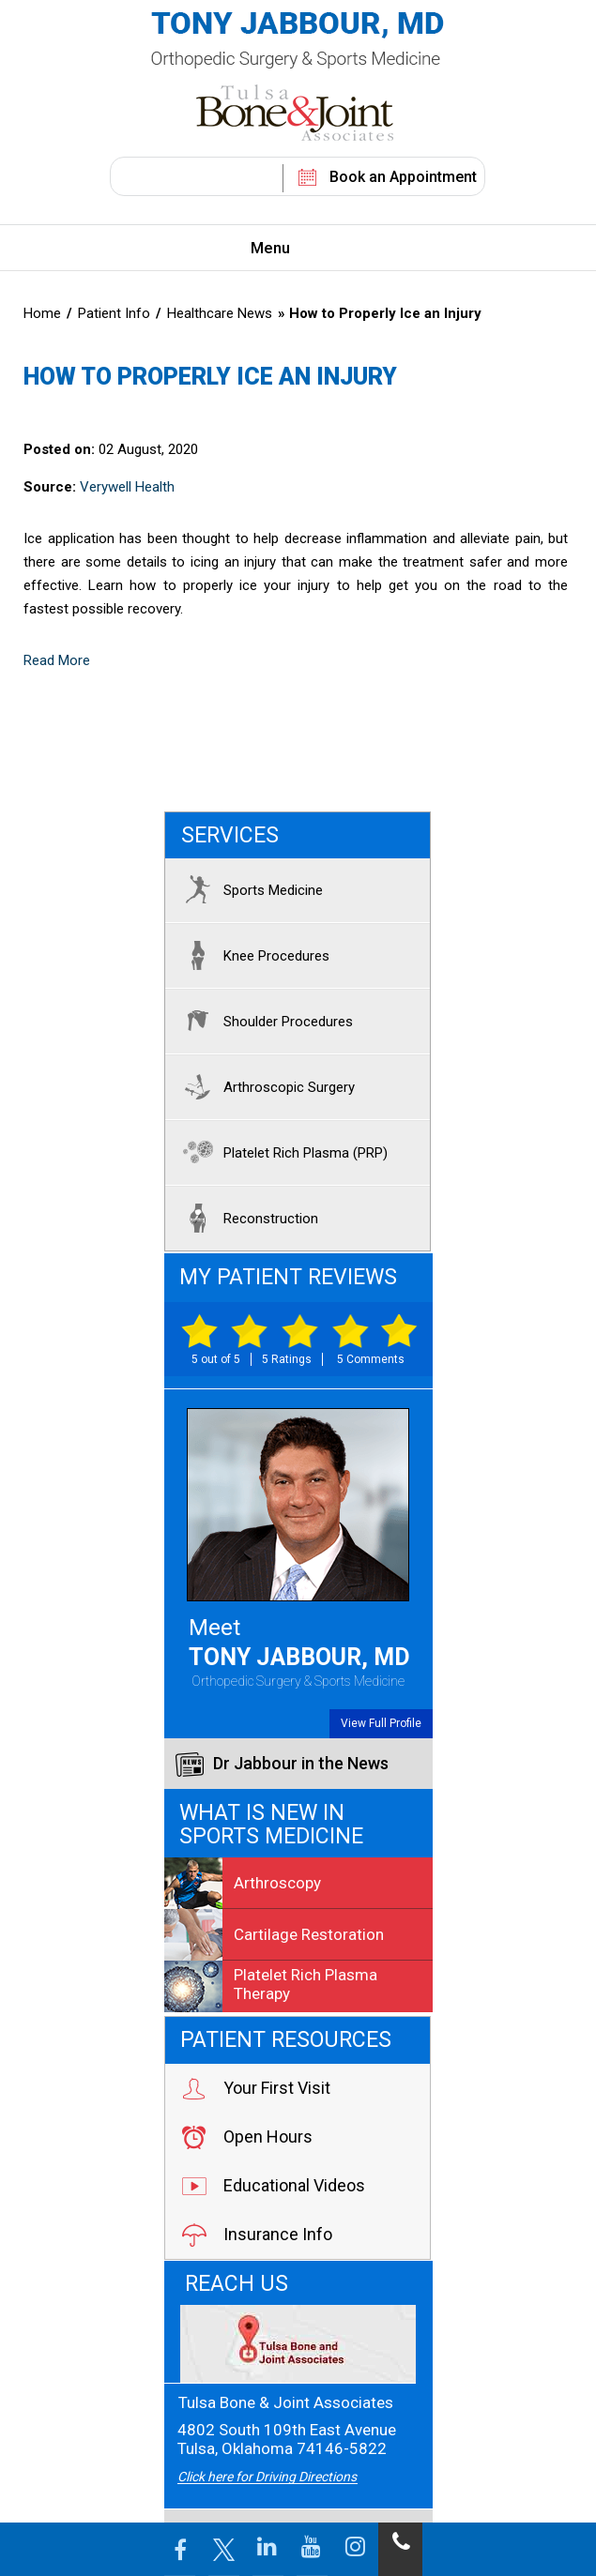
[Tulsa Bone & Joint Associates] (298, 2344)
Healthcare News (219, 313)
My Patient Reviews (288, 1277)
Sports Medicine (249, 889)
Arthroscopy (242, 1882)
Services (230, 835)
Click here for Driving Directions (267, 2476)
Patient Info (116, 313)
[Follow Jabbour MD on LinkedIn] (268, 2549)
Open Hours (246, 2137)
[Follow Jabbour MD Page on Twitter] (224, 2549)
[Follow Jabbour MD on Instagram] (356, 2549)
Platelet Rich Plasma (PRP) (281, 1152)
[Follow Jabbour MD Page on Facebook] (180, 2549)
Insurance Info (256, 2234)
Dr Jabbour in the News (282, 1764)
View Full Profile (381, 1723)
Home (42, 313)
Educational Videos (272, 2185)
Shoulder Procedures (264, 1020)
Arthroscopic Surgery (265, 1086)
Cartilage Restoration (274, 1934)
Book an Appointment (403, 177)
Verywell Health (127, 486)
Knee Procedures (252, 955)
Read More (56, 660)
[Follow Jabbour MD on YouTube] (312, 2549)
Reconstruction (246, 1217)
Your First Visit (255, 2088)
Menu (294, 249)
